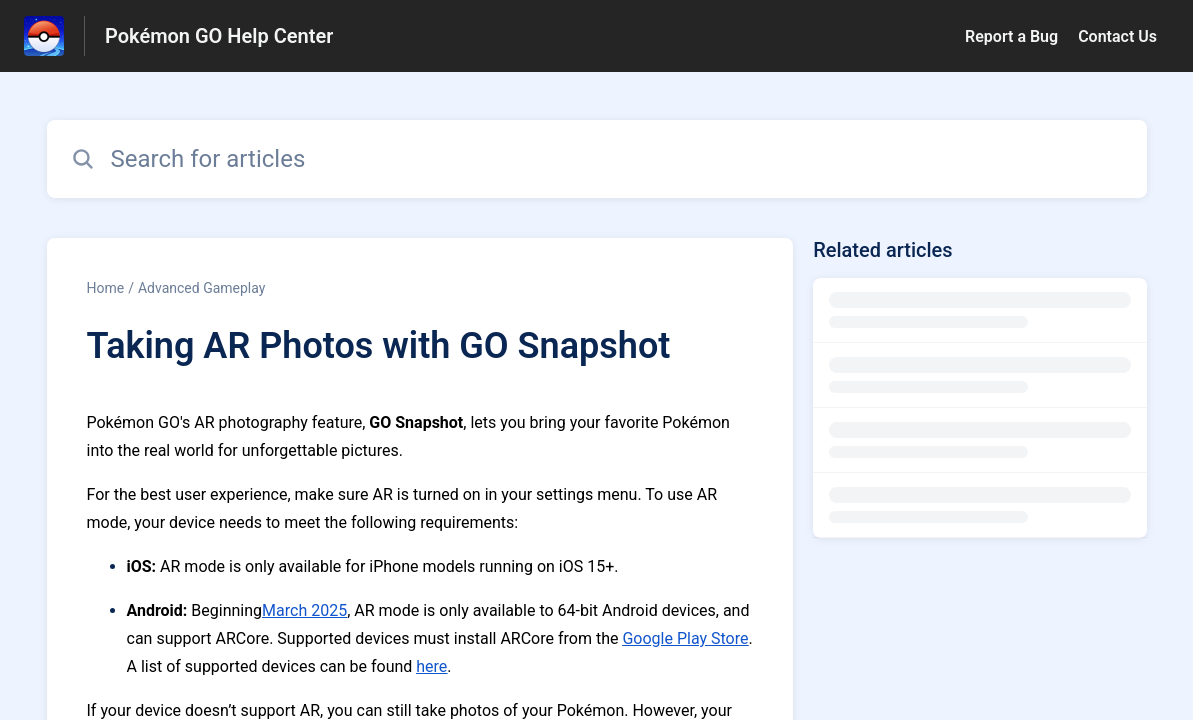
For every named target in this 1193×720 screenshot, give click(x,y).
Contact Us (1117, 36)
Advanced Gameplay (201, 288)
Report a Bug (1011, 36)
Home (106, 288)
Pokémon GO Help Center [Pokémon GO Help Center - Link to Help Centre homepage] (219, 36)
